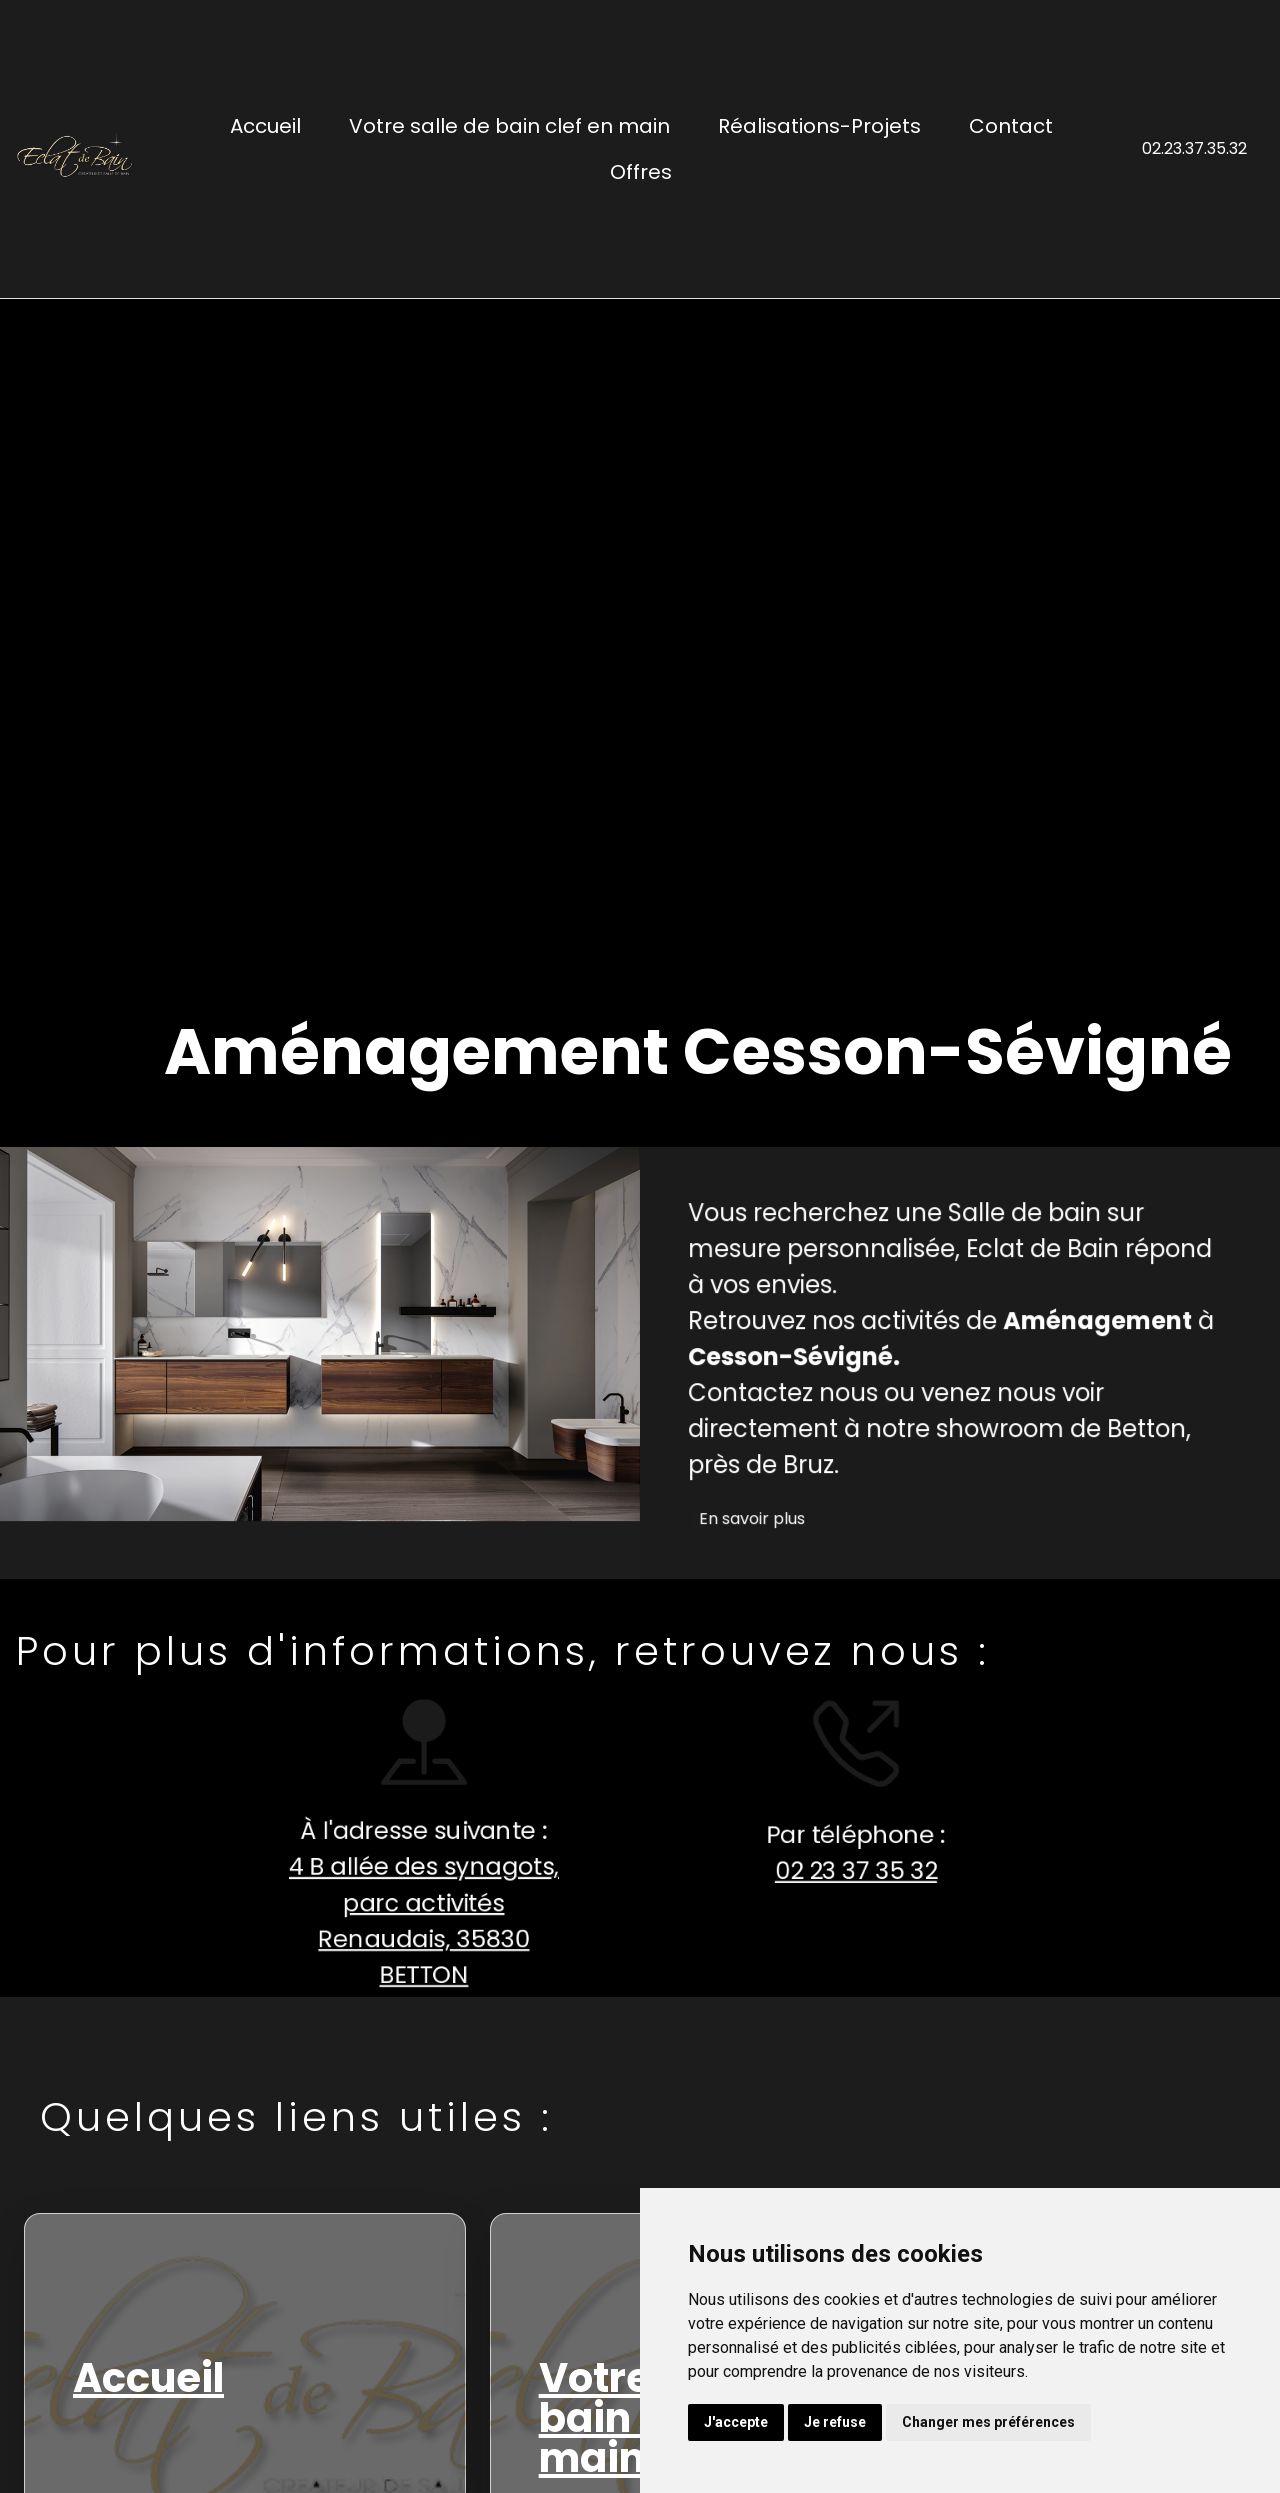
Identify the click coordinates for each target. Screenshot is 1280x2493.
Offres (641, 172)
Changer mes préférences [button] (988, 2422)
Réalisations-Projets (819, 126)
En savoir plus (782, 1547)
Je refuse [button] (835, 2422)
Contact (1011, 126)
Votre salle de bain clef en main (509, 126)
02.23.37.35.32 (1194, 148)
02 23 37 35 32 (827, 1871)
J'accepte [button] (736, 2422)
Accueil (265, 126)
